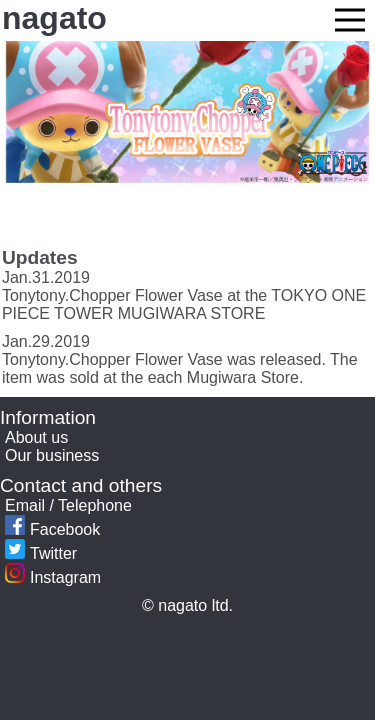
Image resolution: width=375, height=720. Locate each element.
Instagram (53, 577)
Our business (52, 455)
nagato (54, 18)
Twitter (41, 553)
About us (36, 437)
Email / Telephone (68, 505)
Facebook (52, 529)
